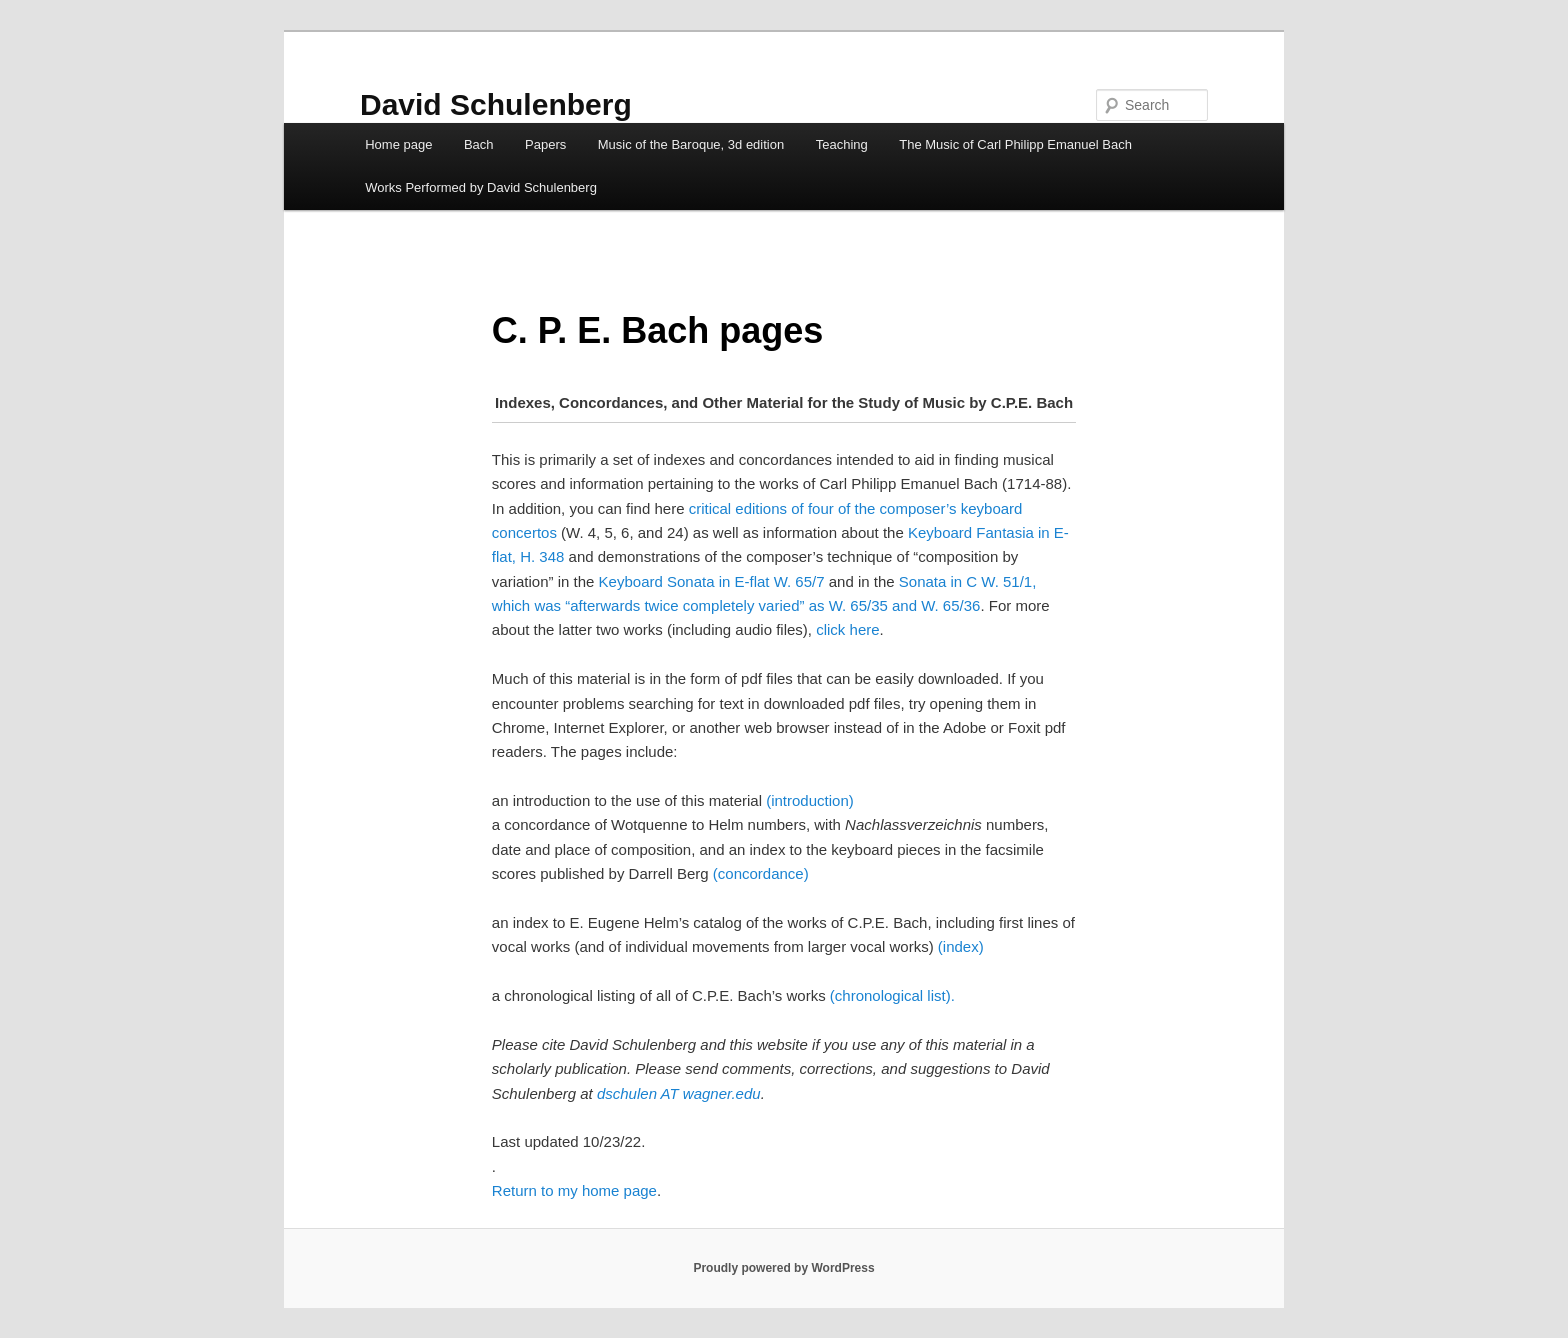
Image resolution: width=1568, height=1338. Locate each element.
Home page (398, 144)
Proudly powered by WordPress (783, 1268)
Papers (545, 144)
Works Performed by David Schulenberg (481, 187)
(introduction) (810, 800)
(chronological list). (892, 995)
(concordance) (761, 873)
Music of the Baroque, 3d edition (691, 144)
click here (847, 629)
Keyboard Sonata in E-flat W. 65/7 (712, 581)
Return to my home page (574, 1190)
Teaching (842, 144)
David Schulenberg (496, 104)
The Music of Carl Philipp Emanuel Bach (1015, 144)
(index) (961, 946)
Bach (479, 144)
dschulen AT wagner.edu (679, 1093)
